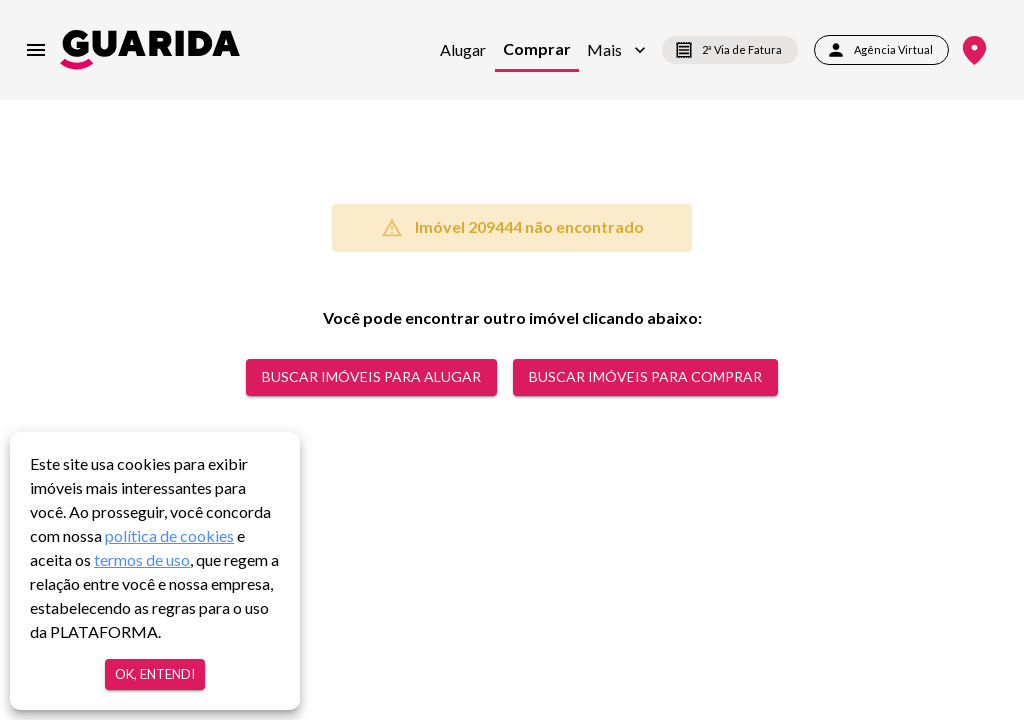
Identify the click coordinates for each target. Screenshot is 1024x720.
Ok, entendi (155, 674)
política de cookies (169, 535)
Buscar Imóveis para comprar (645, 377)
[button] (616, 50)
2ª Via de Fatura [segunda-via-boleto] (730, 50)
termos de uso (142, 559)
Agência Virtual (881, 50)
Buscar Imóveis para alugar (371, 377)
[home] (150, 49)
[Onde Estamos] (974, 50)
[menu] (36, 50)
